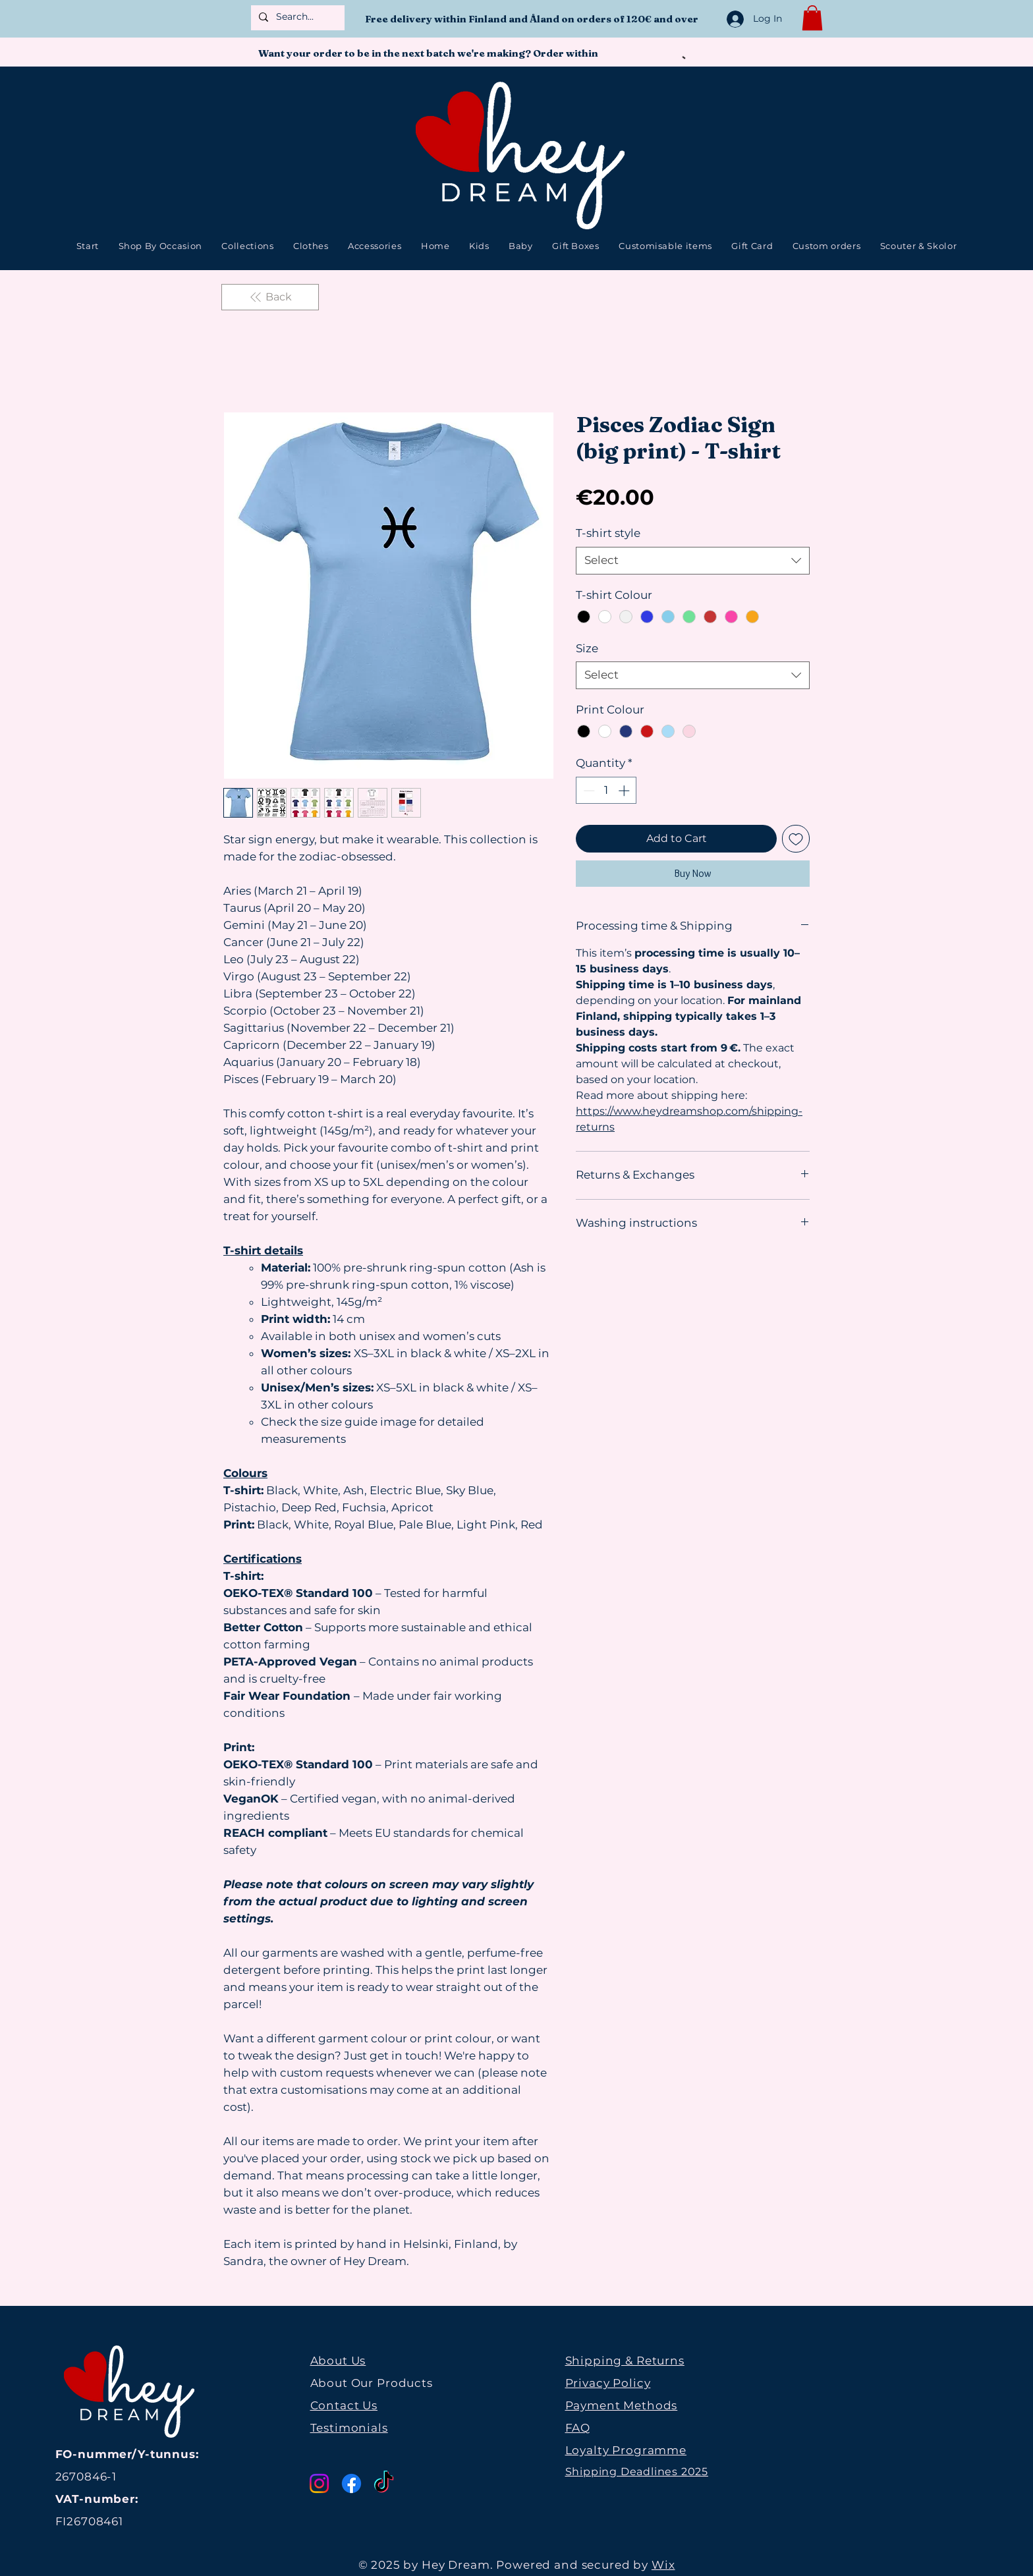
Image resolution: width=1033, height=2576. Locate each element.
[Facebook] (351, 2483)
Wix (663, 2564)
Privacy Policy (608, 2383)
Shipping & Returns (624, 2360)
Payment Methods (621, 2405)
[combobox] (693, 560)
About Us (338, 2360)
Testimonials (349, 2427)
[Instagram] (319, 2483)
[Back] (270, 297)
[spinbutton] (606, 790)
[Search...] (296, 17)
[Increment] (625, 790)
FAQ (578, 2427)
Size (587, 648)
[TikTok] (384, 2483)
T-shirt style (608, 533)
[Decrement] (588, 790)
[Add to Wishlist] (796, 839)
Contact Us (344, 2405)
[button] (812, 17)
